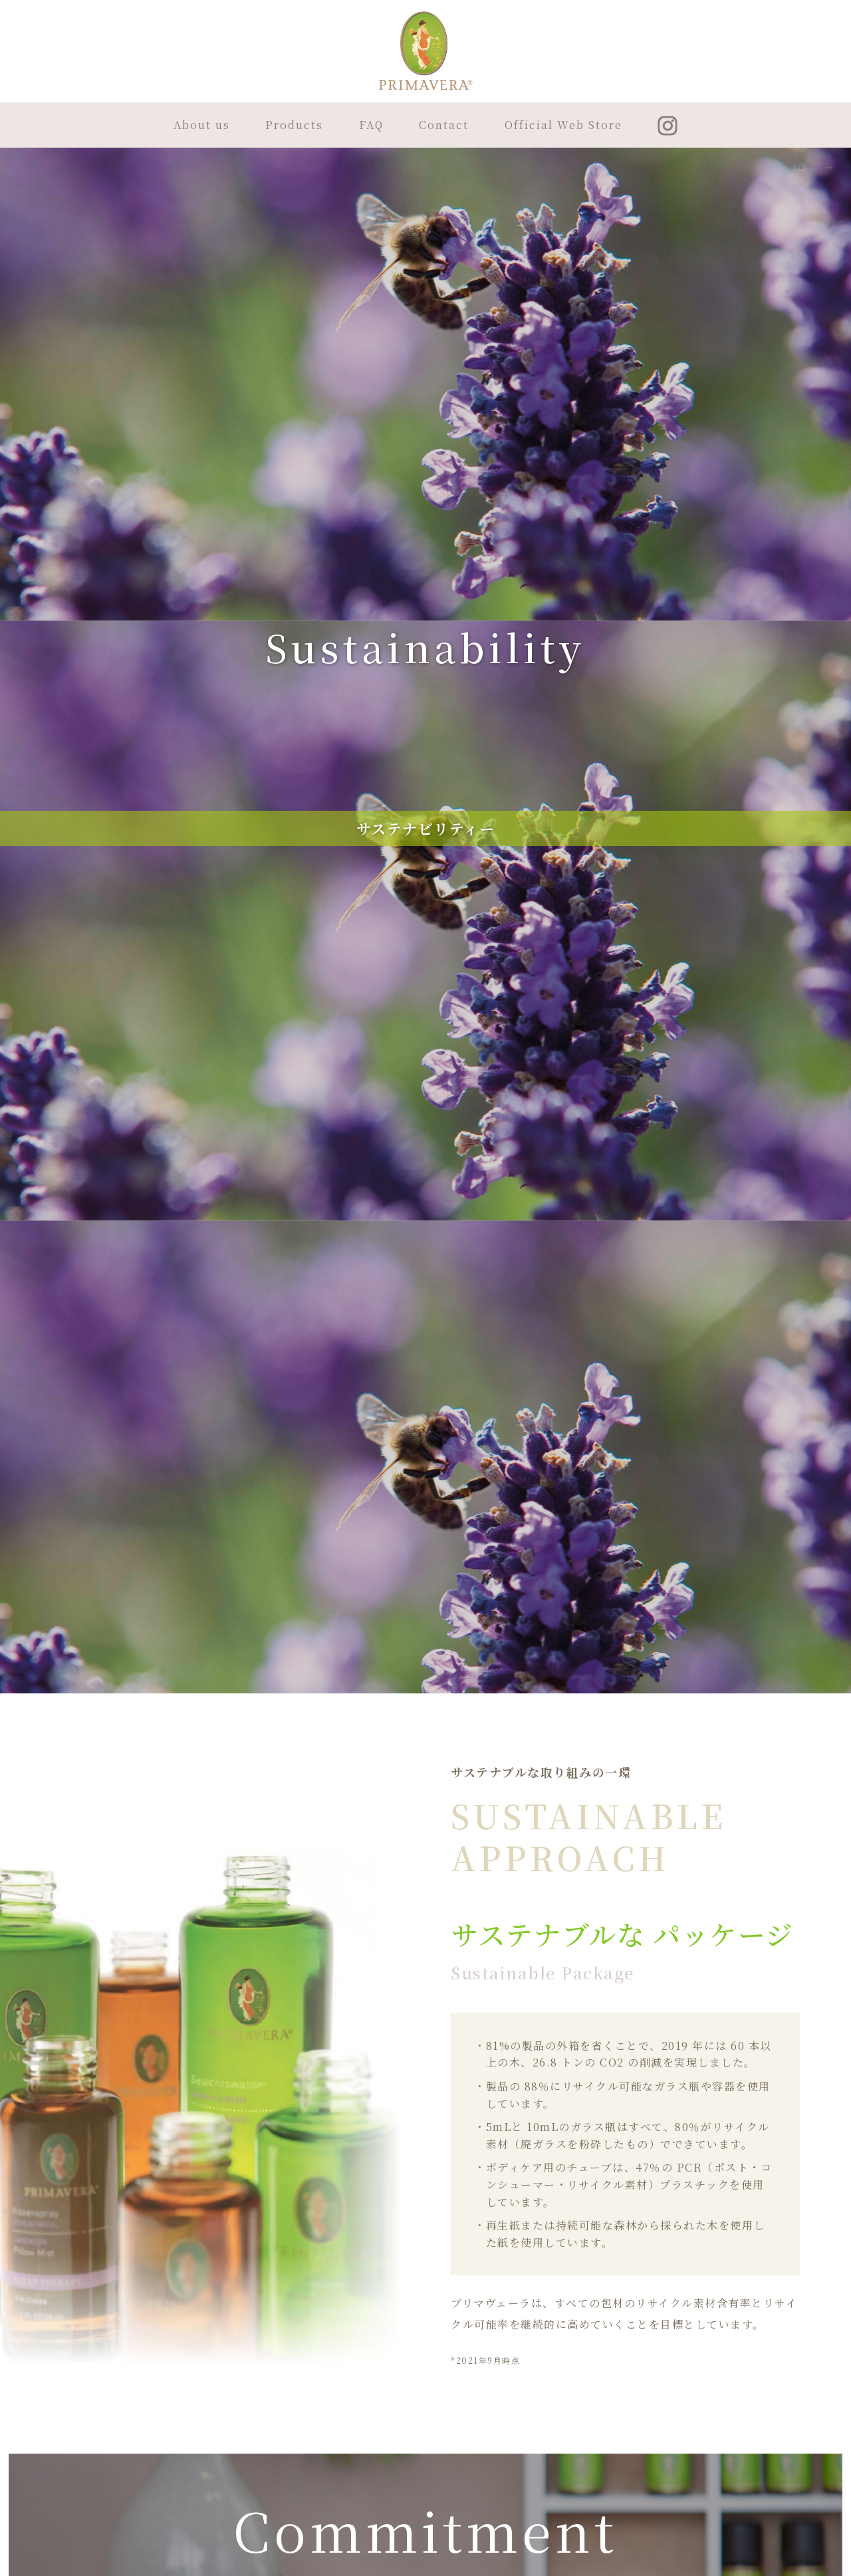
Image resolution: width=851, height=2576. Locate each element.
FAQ (371, 124)
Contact (444, 124)
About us (202, 124)
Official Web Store (563, 124)
